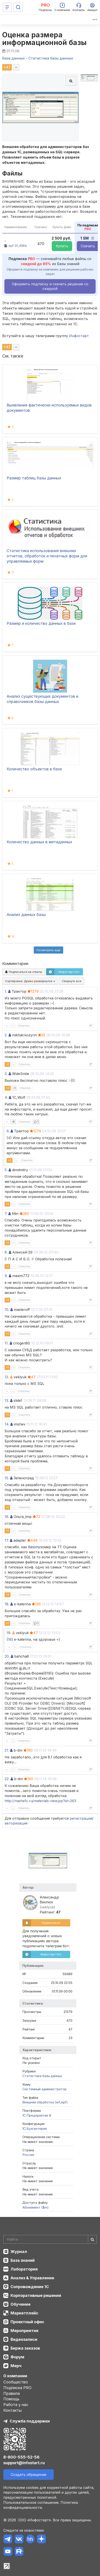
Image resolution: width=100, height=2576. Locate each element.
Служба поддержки (30, 2421)
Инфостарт (79, 336)
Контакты (12, 2410)
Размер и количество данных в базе (41, 623)
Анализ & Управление (32, 2278)
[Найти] (92, 2239)
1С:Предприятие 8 (36, 2115)
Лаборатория (24, 2269)
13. (7, 1400)
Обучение (20, 2304)
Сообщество (15, 2382)
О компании (15, 2376)
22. (7, 1779)
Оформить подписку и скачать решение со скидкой (50, 286)
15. (7, 1478)
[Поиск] (18, 7)
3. (6, 1073)
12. (7, 1377)
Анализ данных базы (26, 914)
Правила (11, 2393)
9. (6, 1276)
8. (6, 1252)
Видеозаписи (24, 2339)
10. (7, 1309)
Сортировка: (30, 981)
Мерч (16, 2365)
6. (8, 1131)
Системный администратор (44, 2089)
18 (10, 1639)
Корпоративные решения (36, 2295)
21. (7, 1750)
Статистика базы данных (42, 2076)
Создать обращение (28, 2474)
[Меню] (7, 7)
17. (7, 1540)
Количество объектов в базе (34, 769)
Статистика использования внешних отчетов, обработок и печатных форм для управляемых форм (47, 556)
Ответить (24, 1025)
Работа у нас (15, 2404)
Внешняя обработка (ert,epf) (45, 2102)
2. (6, 1035)
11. (7, 1343)
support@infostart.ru (24, 2462)
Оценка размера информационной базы (44, 39)
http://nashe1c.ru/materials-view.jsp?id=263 (40, 1801)
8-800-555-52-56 (21, 2457)
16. (7, 1516)
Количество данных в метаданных (39, 842)
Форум (17, 2357)
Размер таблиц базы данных (34, 478)
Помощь (11, 2399)
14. (7, 1424)
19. (9, 1633)
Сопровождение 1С (30, 2286)
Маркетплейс (24, 2313)
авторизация (16, 1823)
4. (6, 1097)
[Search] (50, 2239)
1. (6, 991)
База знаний (23, 2260)
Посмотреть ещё (48, 950)
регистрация (81, 1818)
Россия (28, 2155)
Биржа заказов (25, 2348)
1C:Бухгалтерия (34, 2128)
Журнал (19, 2251)
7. (6, 1213)
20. (7, 1656)
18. (7, 1604)
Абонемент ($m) (35, 2207)
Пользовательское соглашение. (31, 2502)
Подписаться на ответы (23, 972)
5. (6, 1170)
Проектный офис (27, 2321)
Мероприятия (24, 2330)
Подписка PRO (17, 2387)
